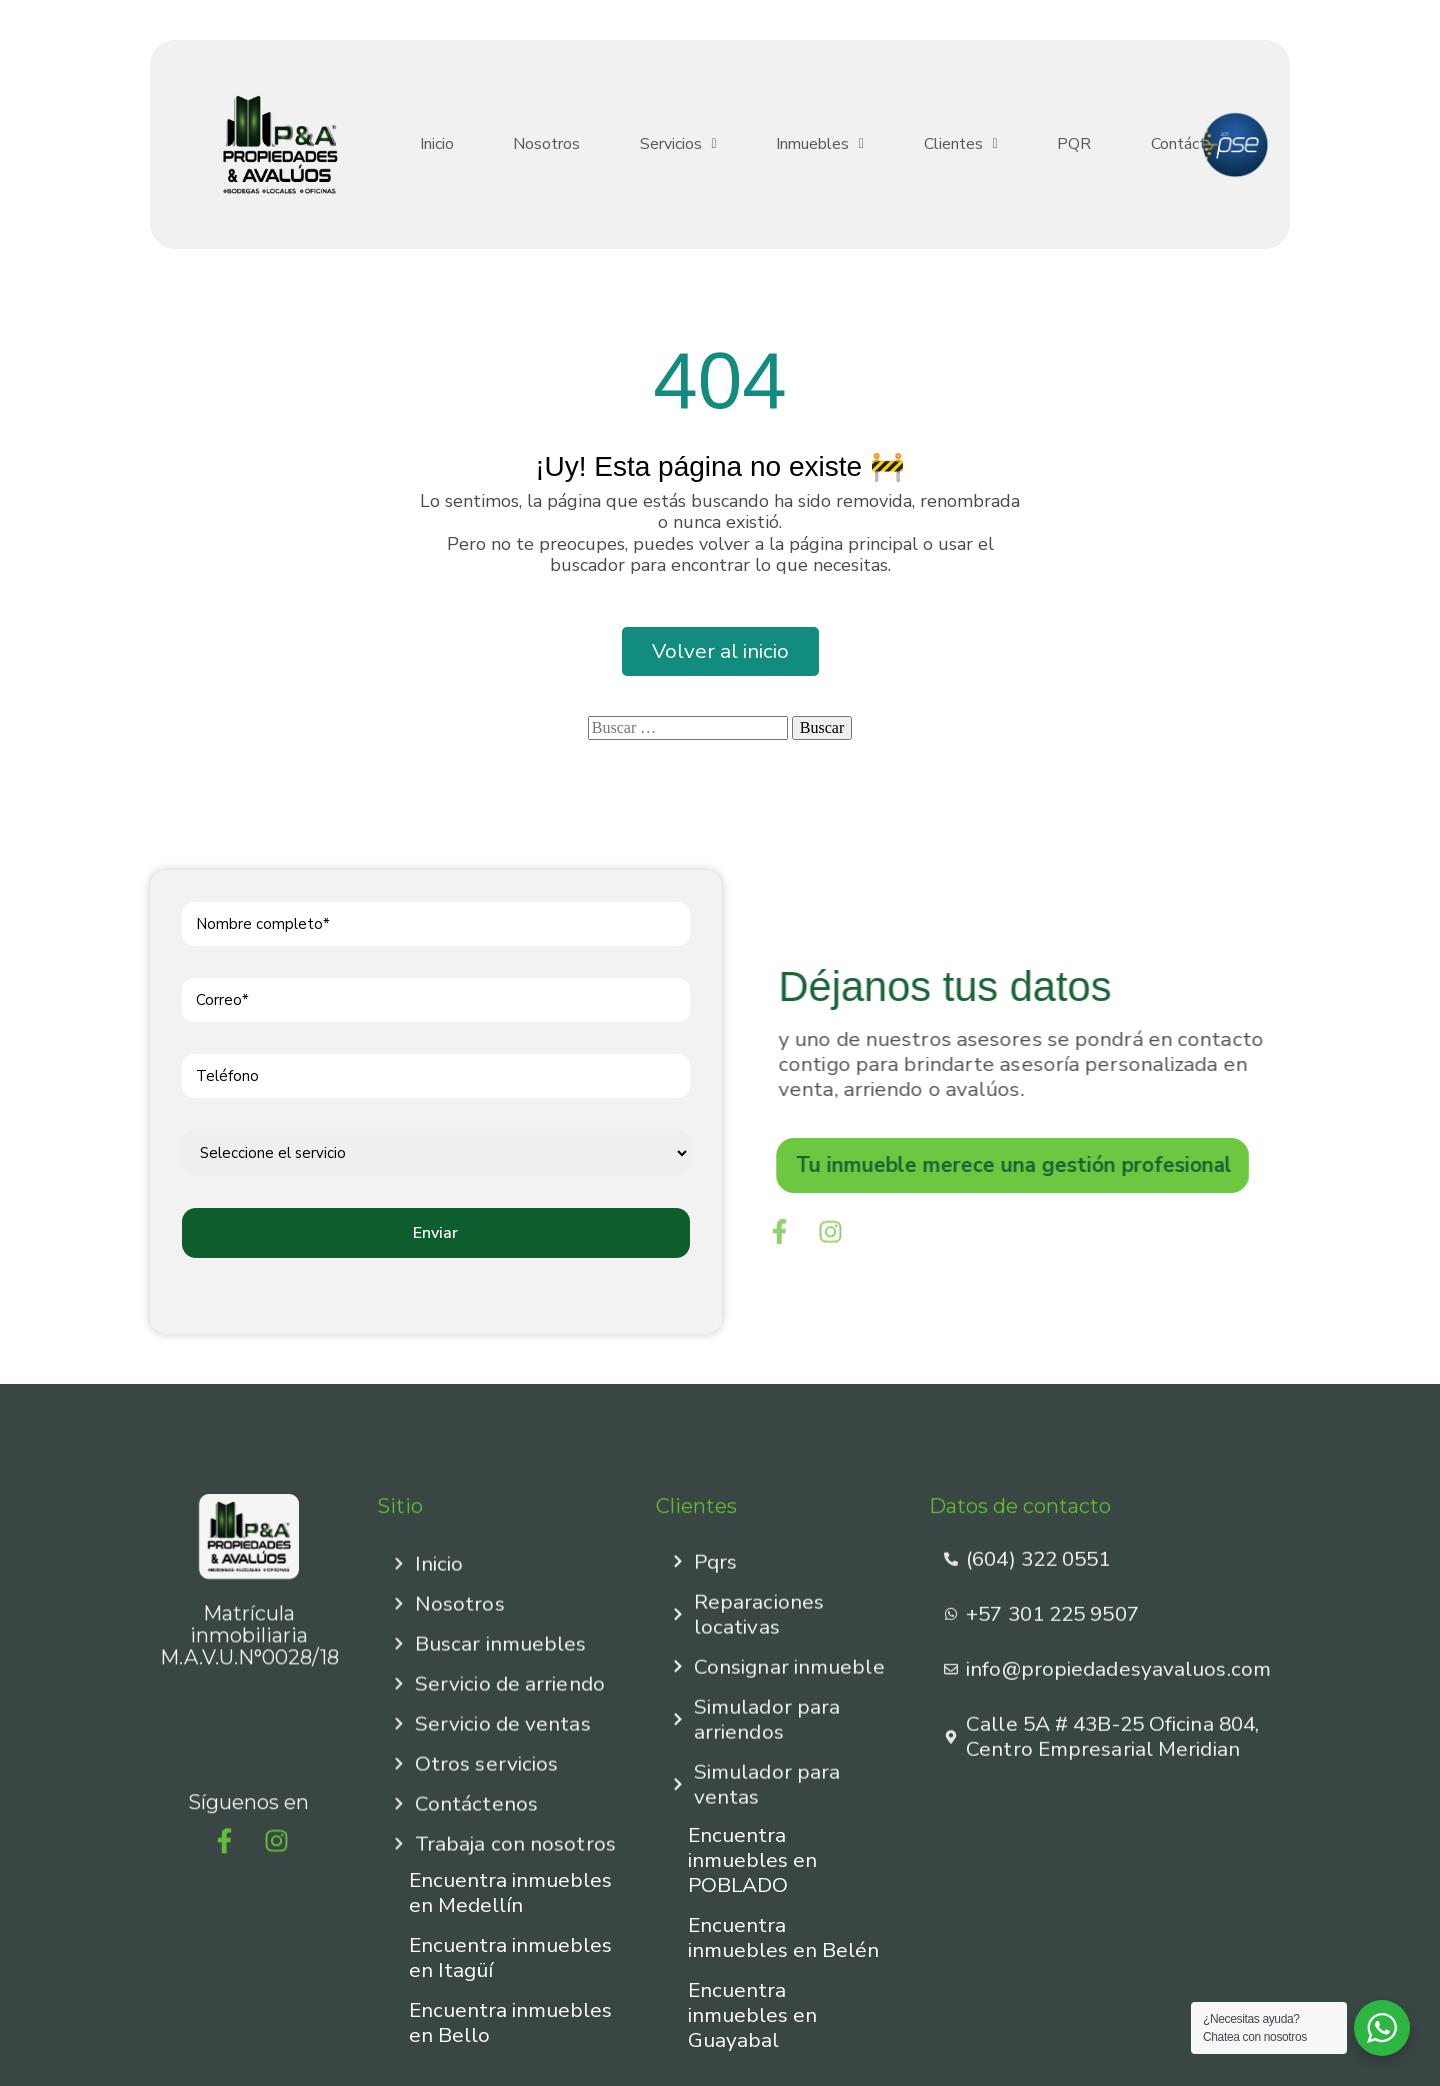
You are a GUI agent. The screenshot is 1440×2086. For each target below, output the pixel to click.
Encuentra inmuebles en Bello (510, 2022)
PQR (1021, 144)
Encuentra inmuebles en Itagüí (510, 1957)
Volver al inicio (720, 651)
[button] (653, 144)
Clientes (917, 144)
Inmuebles (786, 144)
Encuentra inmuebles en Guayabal (752, 2015)
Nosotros (532, 144)
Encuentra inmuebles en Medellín (510, 1892)
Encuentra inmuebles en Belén (783, 1937)
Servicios (653, 144)
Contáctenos (1132, 144)
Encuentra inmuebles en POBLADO (752, 1860)
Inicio (432, 144)
